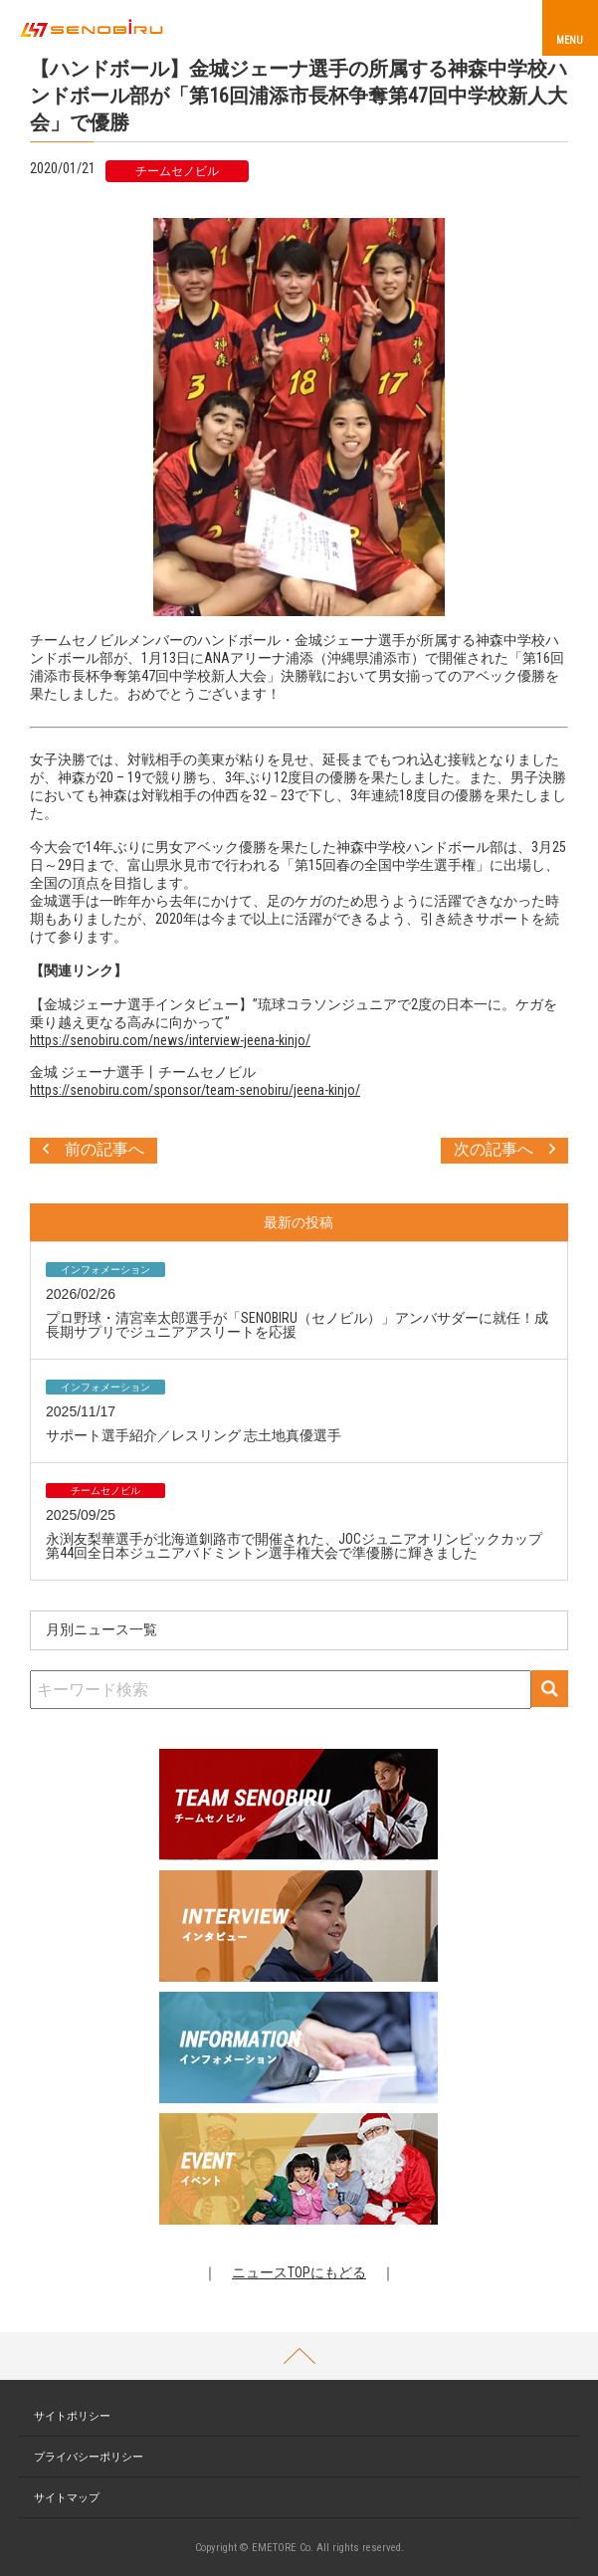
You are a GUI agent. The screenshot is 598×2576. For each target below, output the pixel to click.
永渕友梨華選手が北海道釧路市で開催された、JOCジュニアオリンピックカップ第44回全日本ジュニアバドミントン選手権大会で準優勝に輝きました (294, 1546)
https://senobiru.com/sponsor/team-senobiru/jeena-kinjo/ (195, 1090)
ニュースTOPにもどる (299, 2272)
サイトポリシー (72, 2416)
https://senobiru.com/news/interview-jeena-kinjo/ (170, 1040)
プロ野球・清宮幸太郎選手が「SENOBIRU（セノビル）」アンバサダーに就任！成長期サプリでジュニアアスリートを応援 (297, 1325)
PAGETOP (299, 2356)
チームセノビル (177, 171)
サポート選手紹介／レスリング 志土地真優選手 (193, 1435)
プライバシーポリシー (88, 2457)
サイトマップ (67, 2497)
